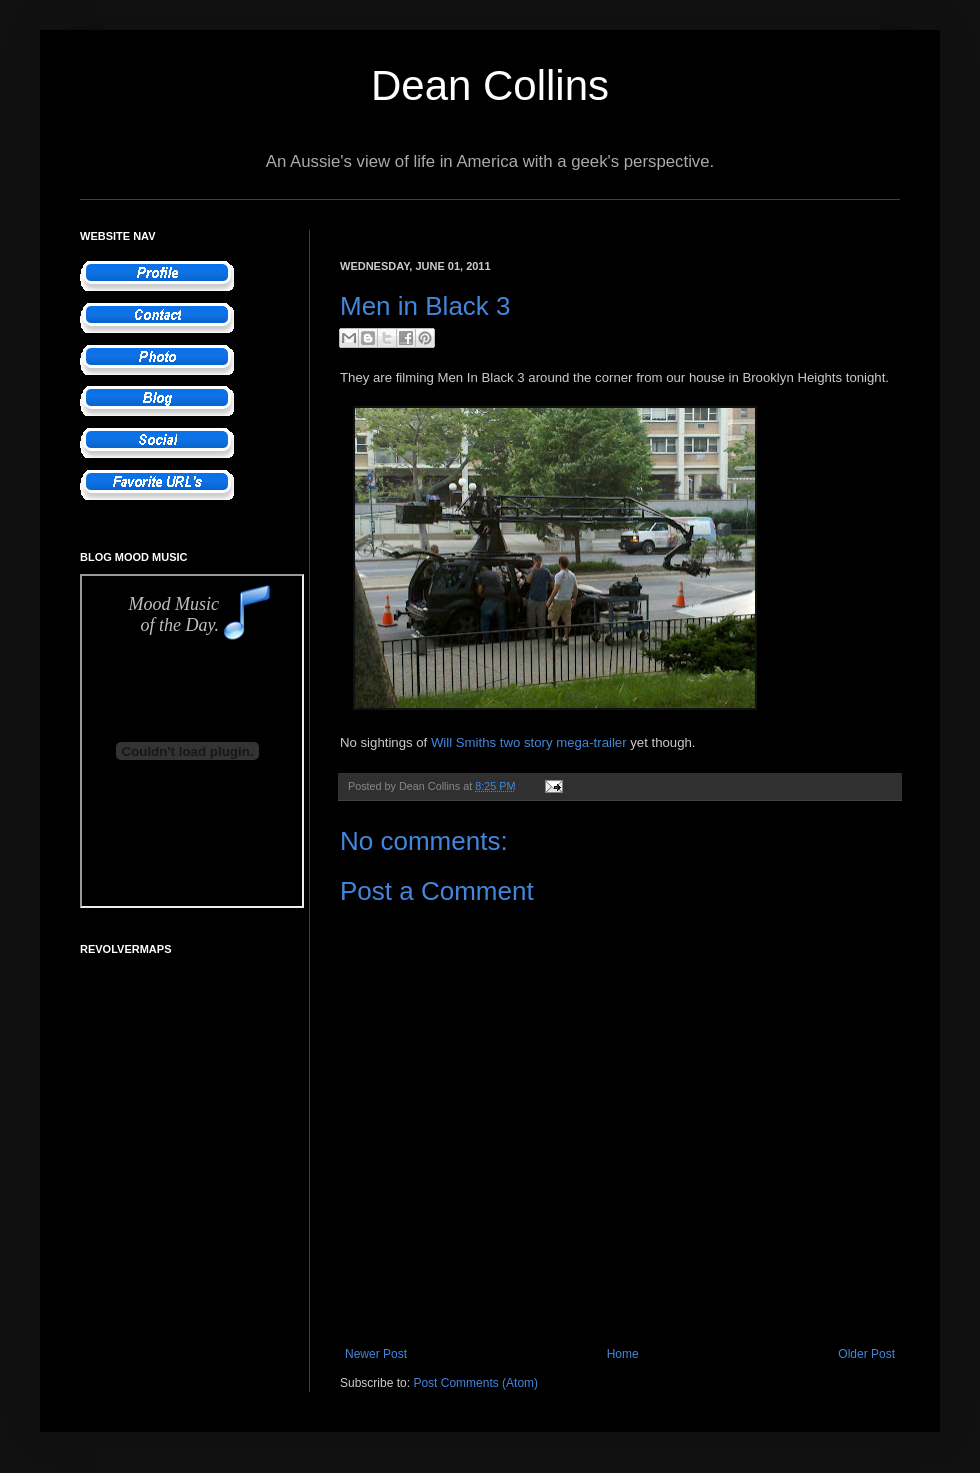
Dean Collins (490, 85)
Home (623, 1354)
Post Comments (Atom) (475, 1383)
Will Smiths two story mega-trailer (529, 742)
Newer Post (376, 1354)
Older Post (866, 1354)
